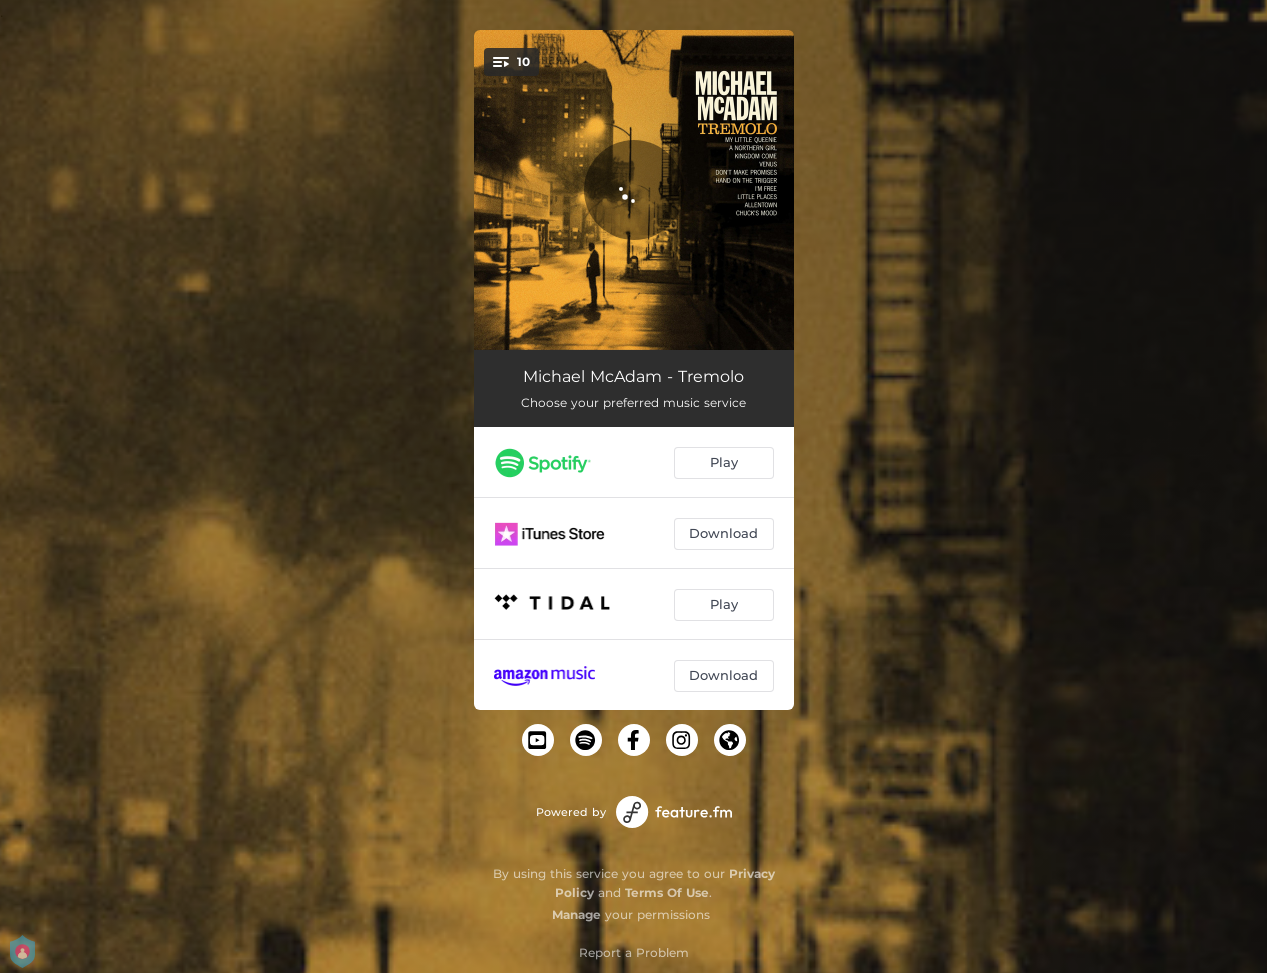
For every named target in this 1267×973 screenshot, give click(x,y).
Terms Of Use (667, 892)
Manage (576, 914)
